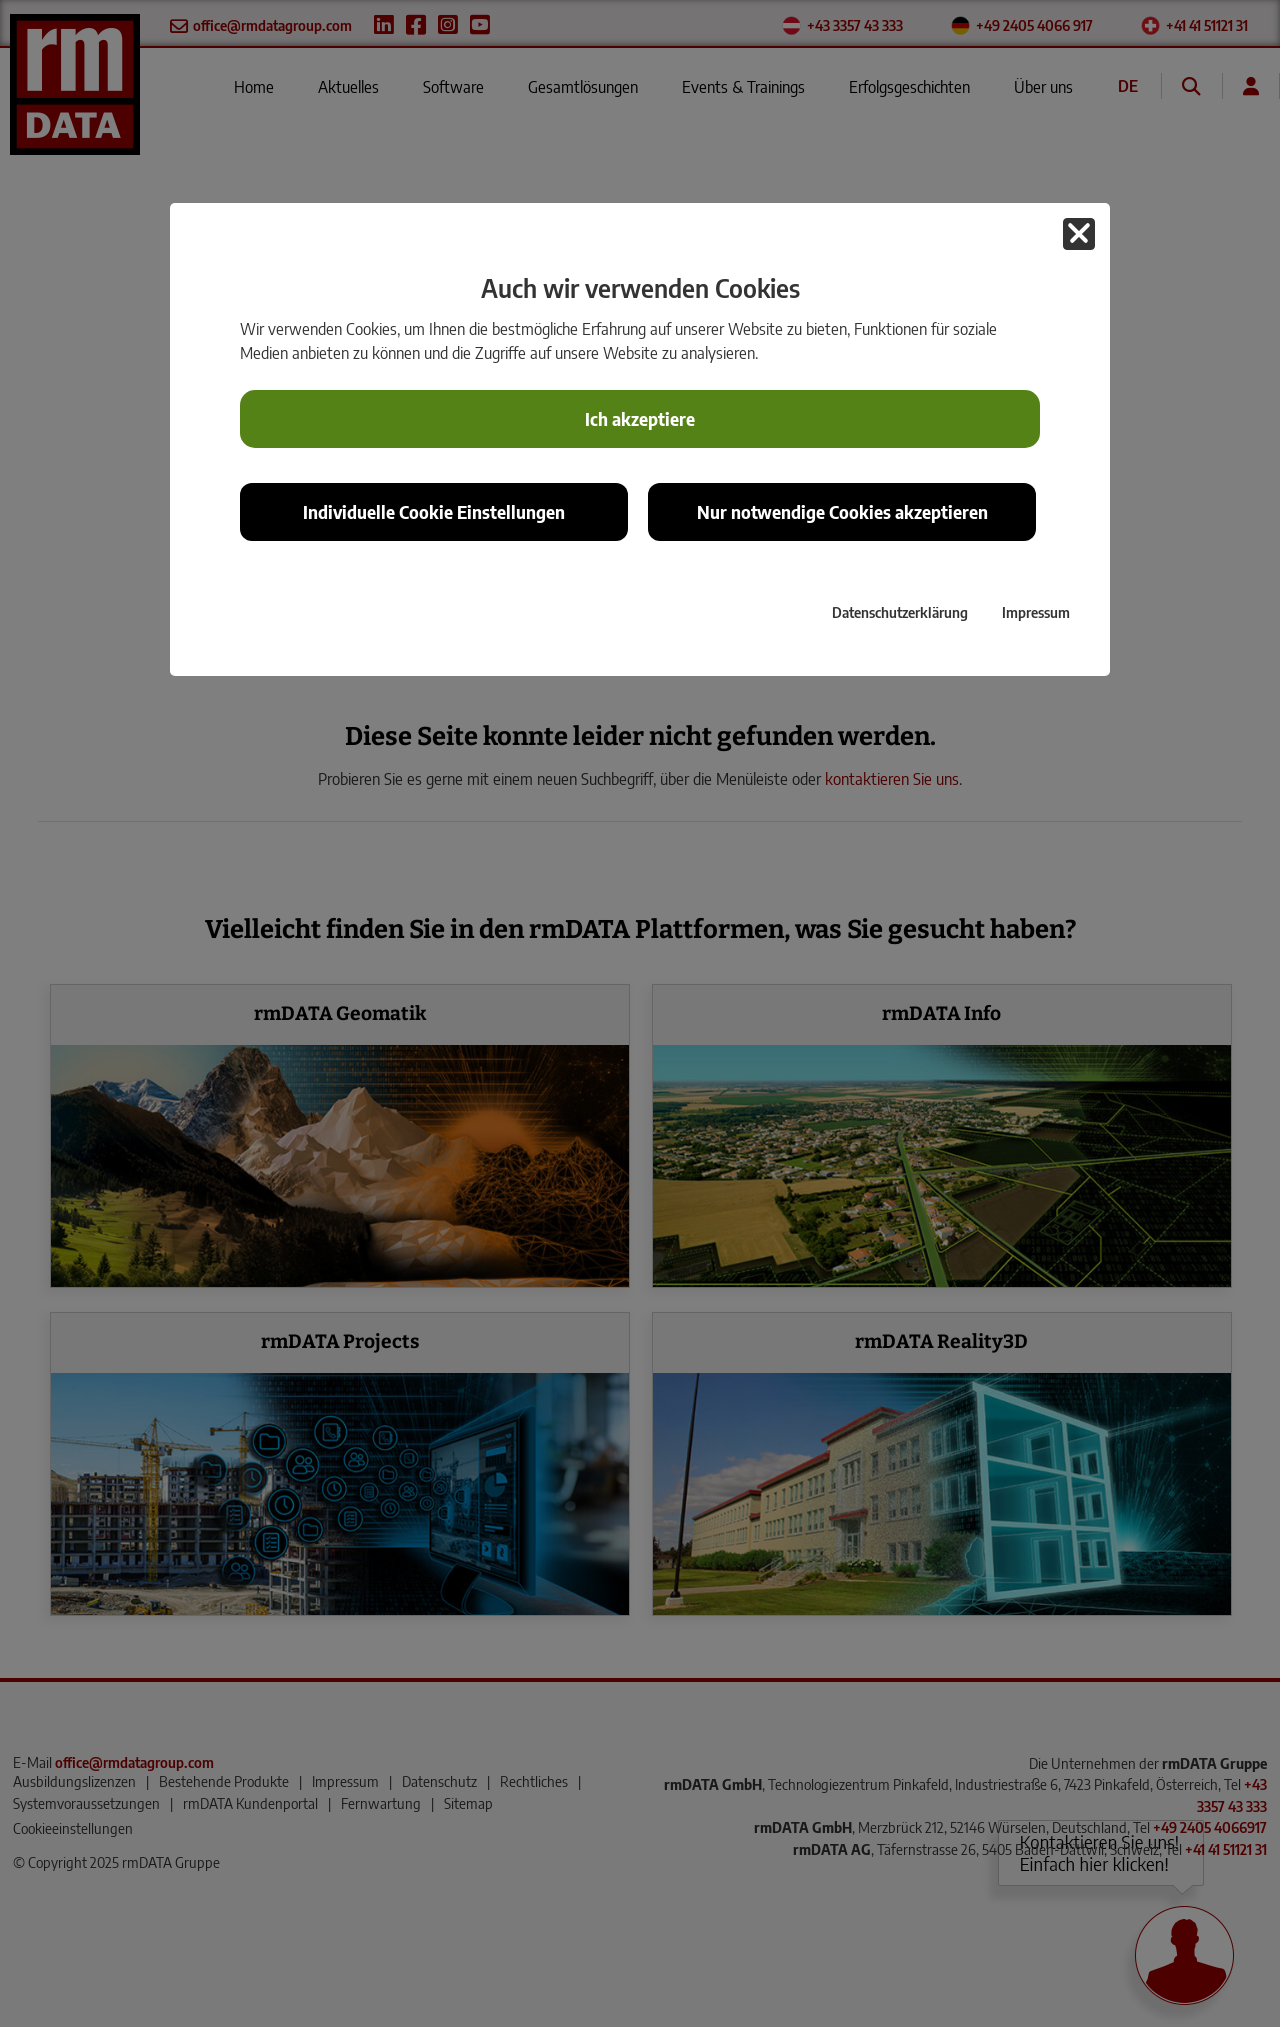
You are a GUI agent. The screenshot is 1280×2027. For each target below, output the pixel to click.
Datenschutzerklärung (900, 612)
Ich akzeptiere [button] (640, 419)
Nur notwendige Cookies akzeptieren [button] (842, 512)
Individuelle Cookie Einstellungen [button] (434, 512)
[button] (1079, 234)
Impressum (1036, 612)
